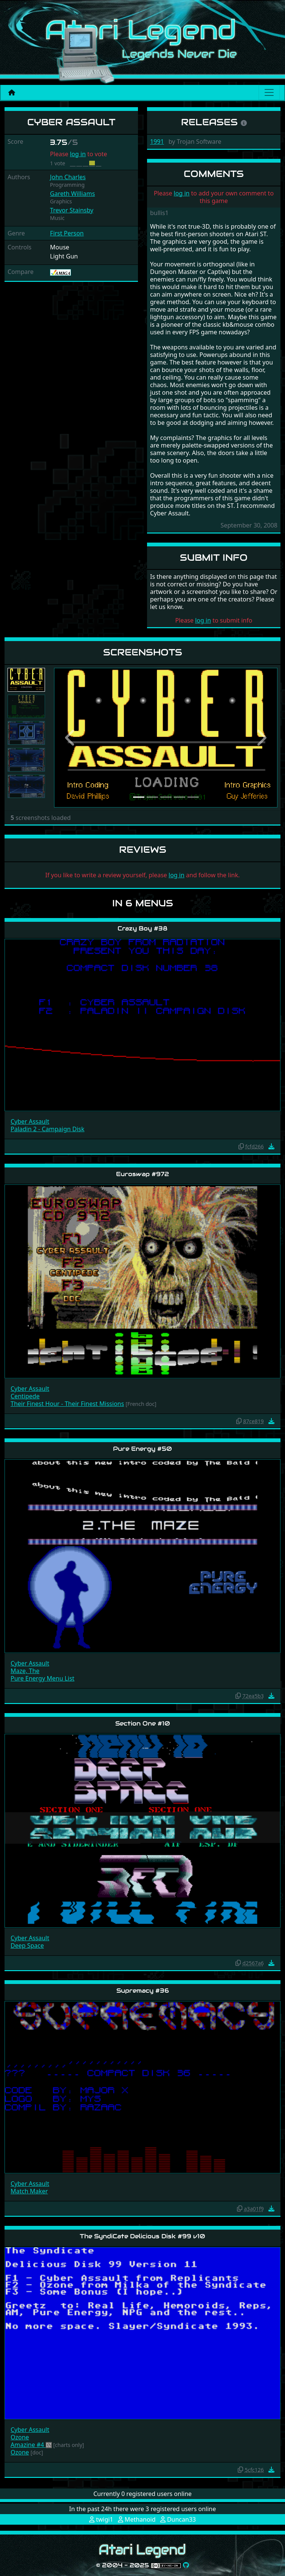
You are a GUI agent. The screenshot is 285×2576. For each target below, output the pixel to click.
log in (78, 154)
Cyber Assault (30, 1121)
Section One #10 (142, 1723)
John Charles (67, 177)
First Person (67, 233)
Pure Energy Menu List (42, 1678)
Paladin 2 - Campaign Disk (47, 1129)
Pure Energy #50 (142, 1449)
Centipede (25, 1396)
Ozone (20, 2437)
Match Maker (29, 2191)
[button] (71, 737)
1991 (157, 141)
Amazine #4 (28, 2445)
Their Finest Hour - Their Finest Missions (67, 1403)
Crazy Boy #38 (142, 928)
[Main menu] (269, 92)
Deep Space (27, 1945)
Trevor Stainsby (71, 210)
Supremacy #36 (142, 1991)
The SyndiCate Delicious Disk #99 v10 (142, 2236)
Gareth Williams (72, 193)
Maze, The (25, 1671)
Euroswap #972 (142, 1174)
